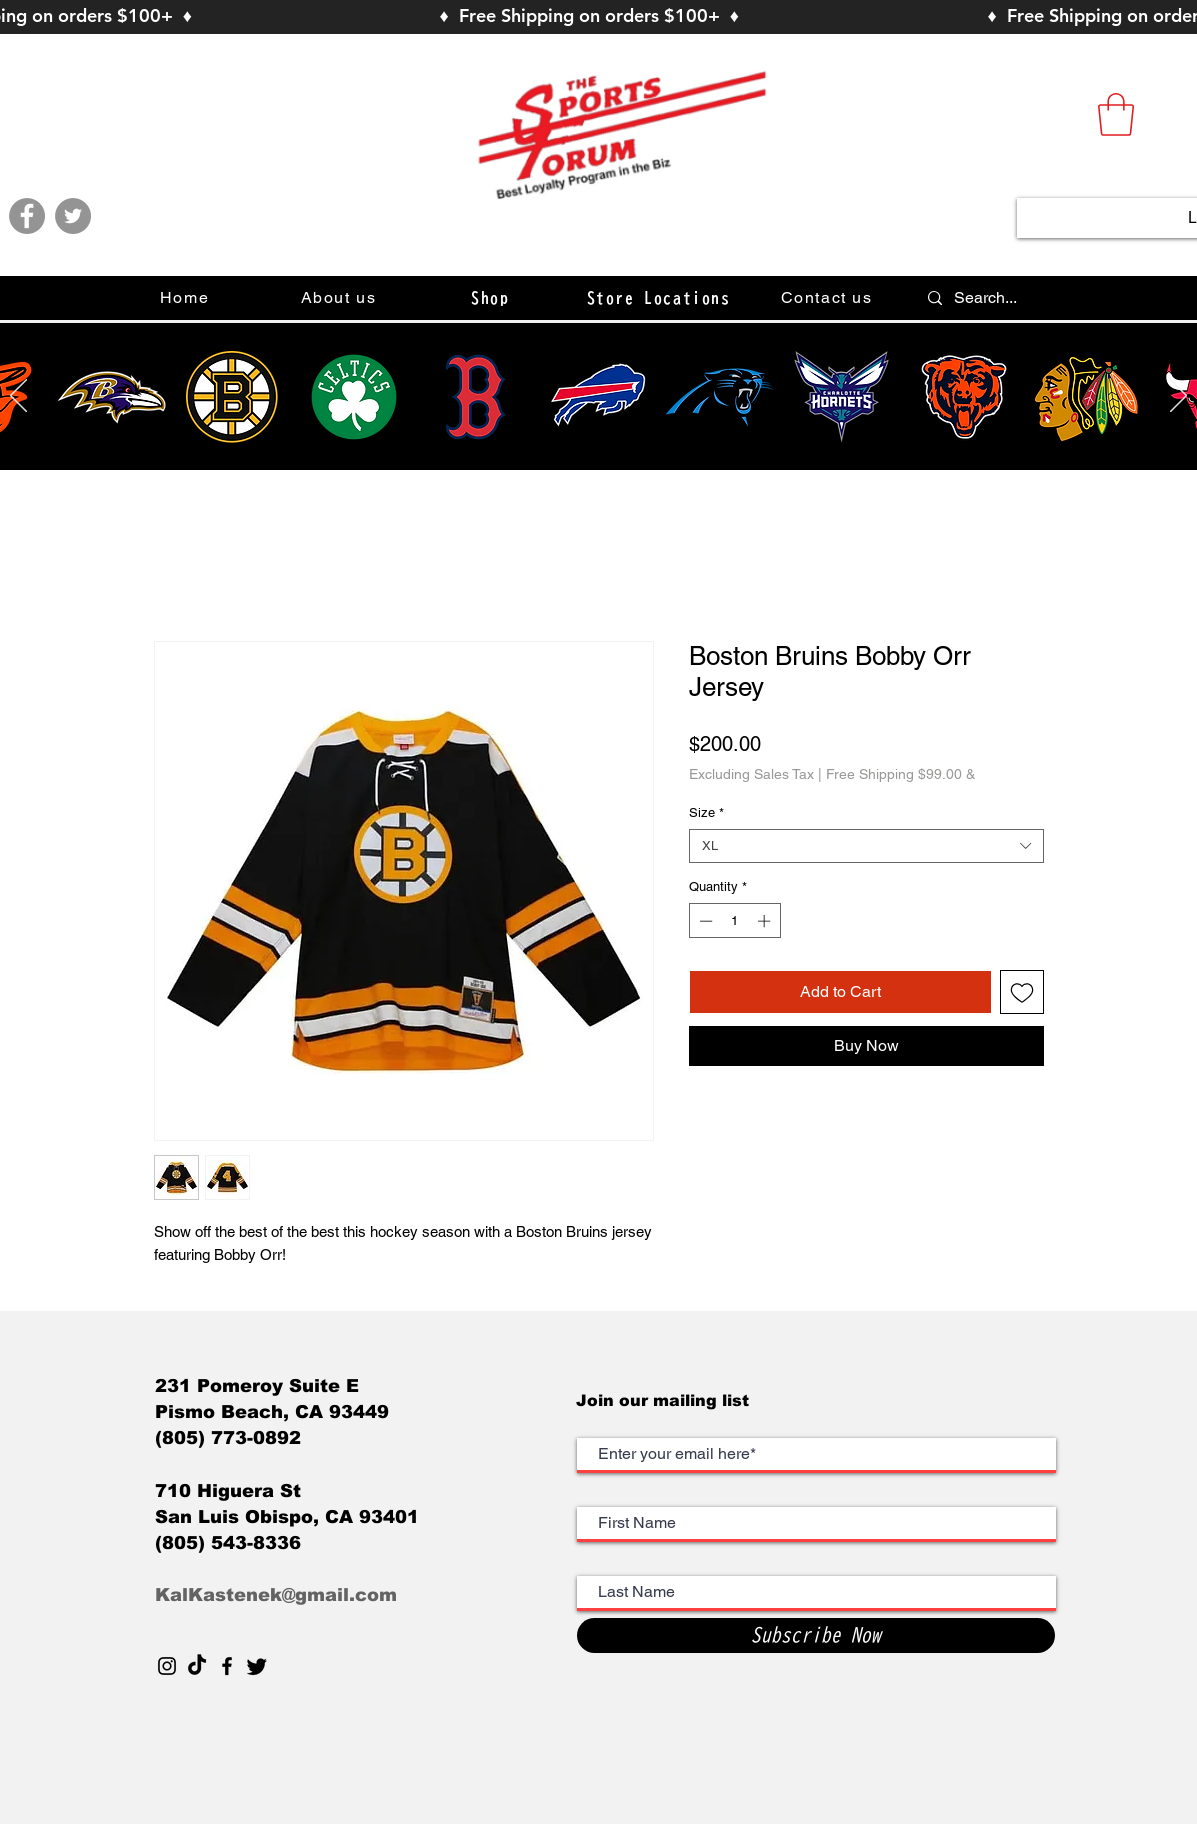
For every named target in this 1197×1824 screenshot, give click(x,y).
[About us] (341, 298)
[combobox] (866, 846)
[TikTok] (197, 1666)
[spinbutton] (734, 921)
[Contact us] (829, 298)
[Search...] (1065, 298)
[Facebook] (27, 216)
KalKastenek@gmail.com (276, 1595)
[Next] (1178, 397)
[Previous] (18, 397)
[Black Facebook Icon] (227, 1666)
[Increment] (766, 921)
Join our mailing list (665, 1400)
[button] (1116, 114)
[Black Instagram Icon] (167, 1666)
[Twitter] (73, 216)
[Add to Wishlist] (1022, 992)
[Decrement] (704, 921)
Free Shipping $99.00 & (900, 774)
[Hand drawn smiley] (112, 397)
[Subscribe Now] (816, 1635)
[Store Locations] (661, 298)
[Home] (187, 298)
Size (706, 812)
